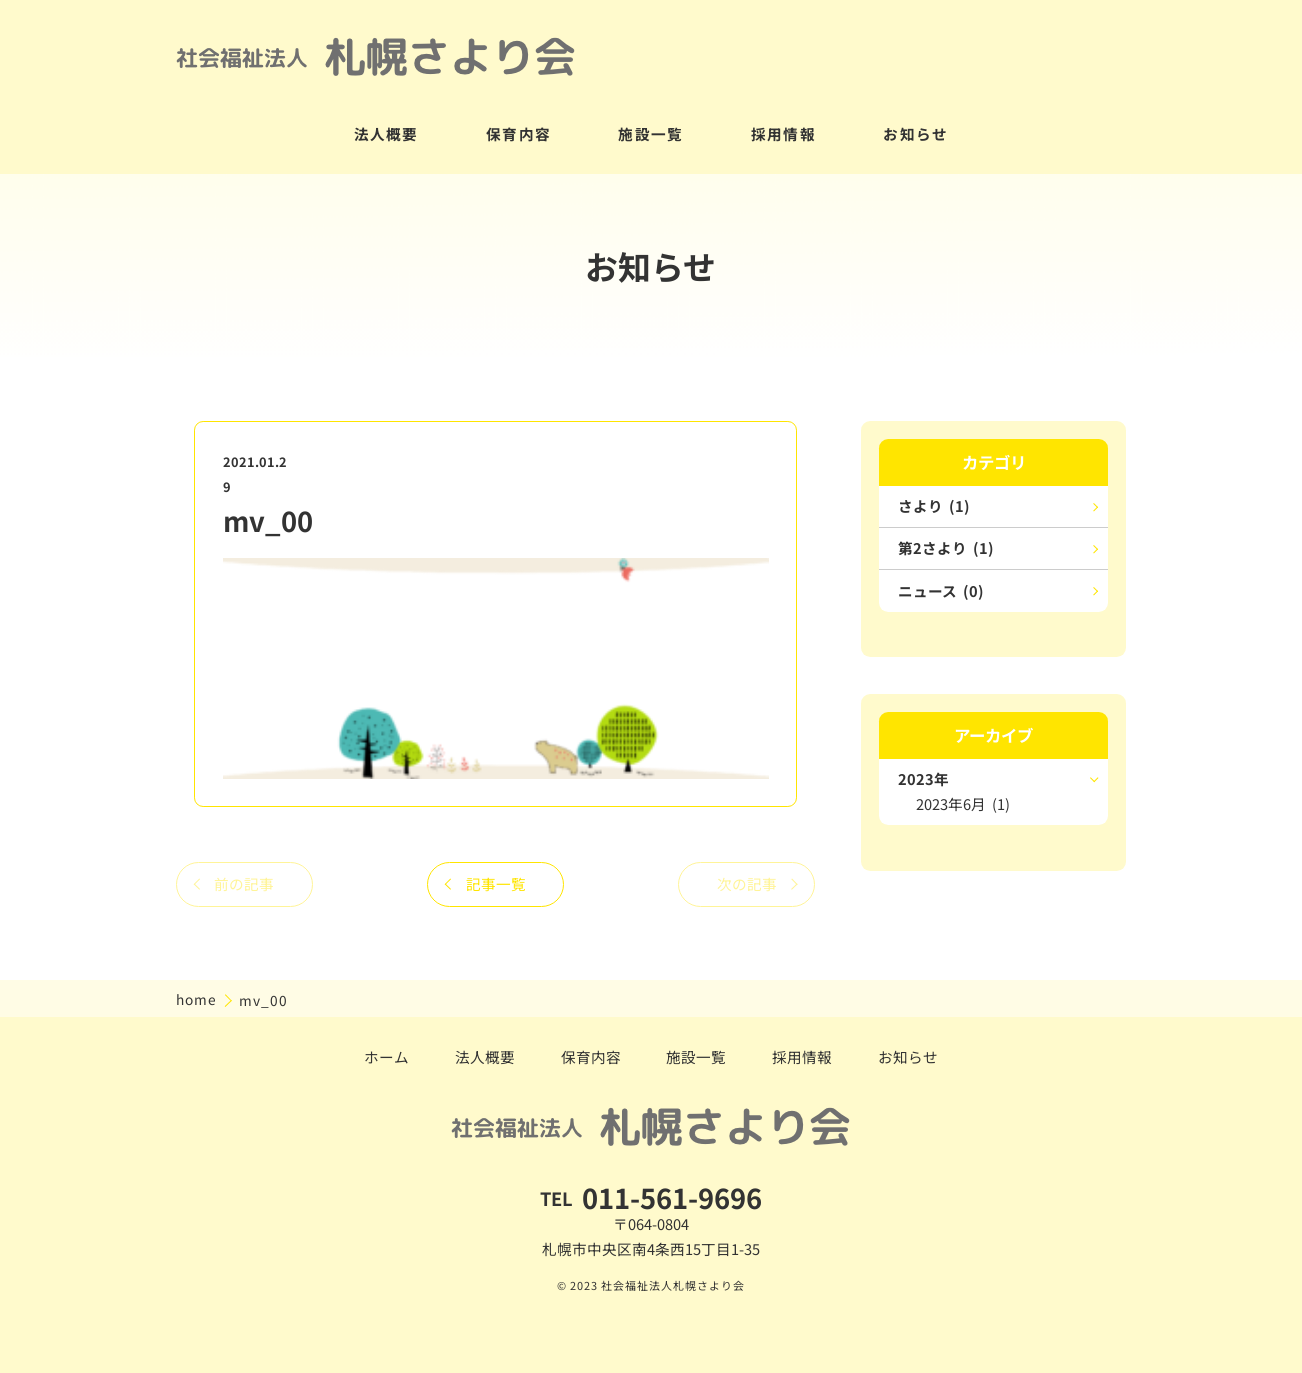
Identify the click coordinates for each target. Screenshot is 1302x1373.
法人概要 (386, 133)
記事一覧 (496, 883)
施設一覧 (650, 133)
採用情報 (783, 133)
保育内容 (518, 133)
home (198, 999)
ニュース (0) (941, 590)
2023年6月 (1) (963, 803)
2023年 (923, 778)
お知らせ (915, 133)
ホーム (386, 1056)
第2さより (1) (946, 547)
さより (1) (934, 505)
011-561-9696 (672, 1197)
